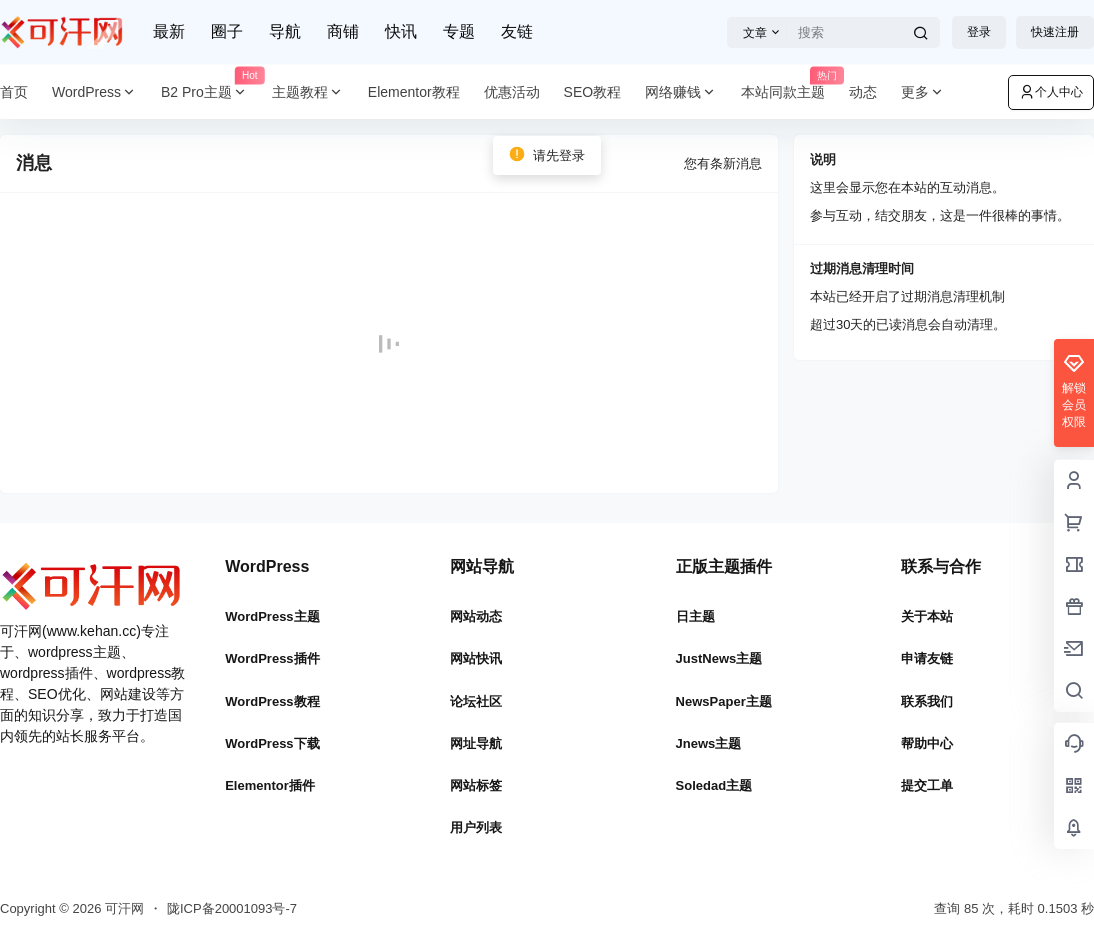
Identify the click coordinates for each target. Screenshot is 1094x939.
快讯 (401, 31)
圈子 (227, 31)
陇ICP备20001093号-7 (232, 908)
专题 (459, 31)
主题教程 (308, 92)
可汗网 (122, 908)
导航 (285, 31)
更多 (923, 92)
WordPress (94, 92)
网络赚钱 (681, 92)
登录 (979, 32)
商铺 (343, 31)
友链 (517, 31)
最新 (169, 31)
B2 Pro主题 (210, 92)
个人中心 (1051, 92)
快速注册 (1055, 32)
